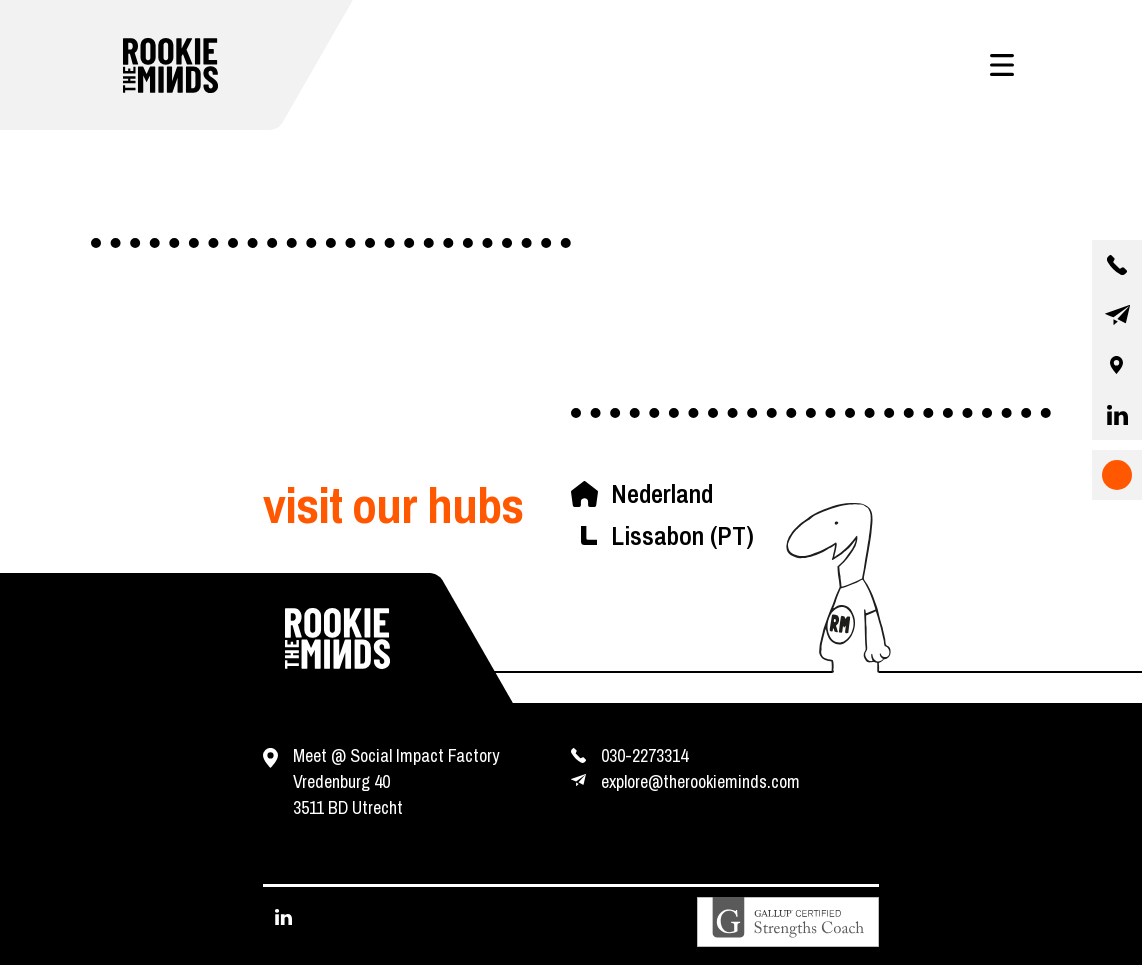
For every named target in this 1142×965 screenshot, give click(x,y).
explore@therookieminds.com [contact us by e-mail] (700, 781)
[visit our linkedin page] (1117, 415)
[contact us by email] (1117, 315)
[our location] (1117, 365)
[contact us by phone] (1117, 265)
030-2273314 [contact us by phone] (644, 755)
